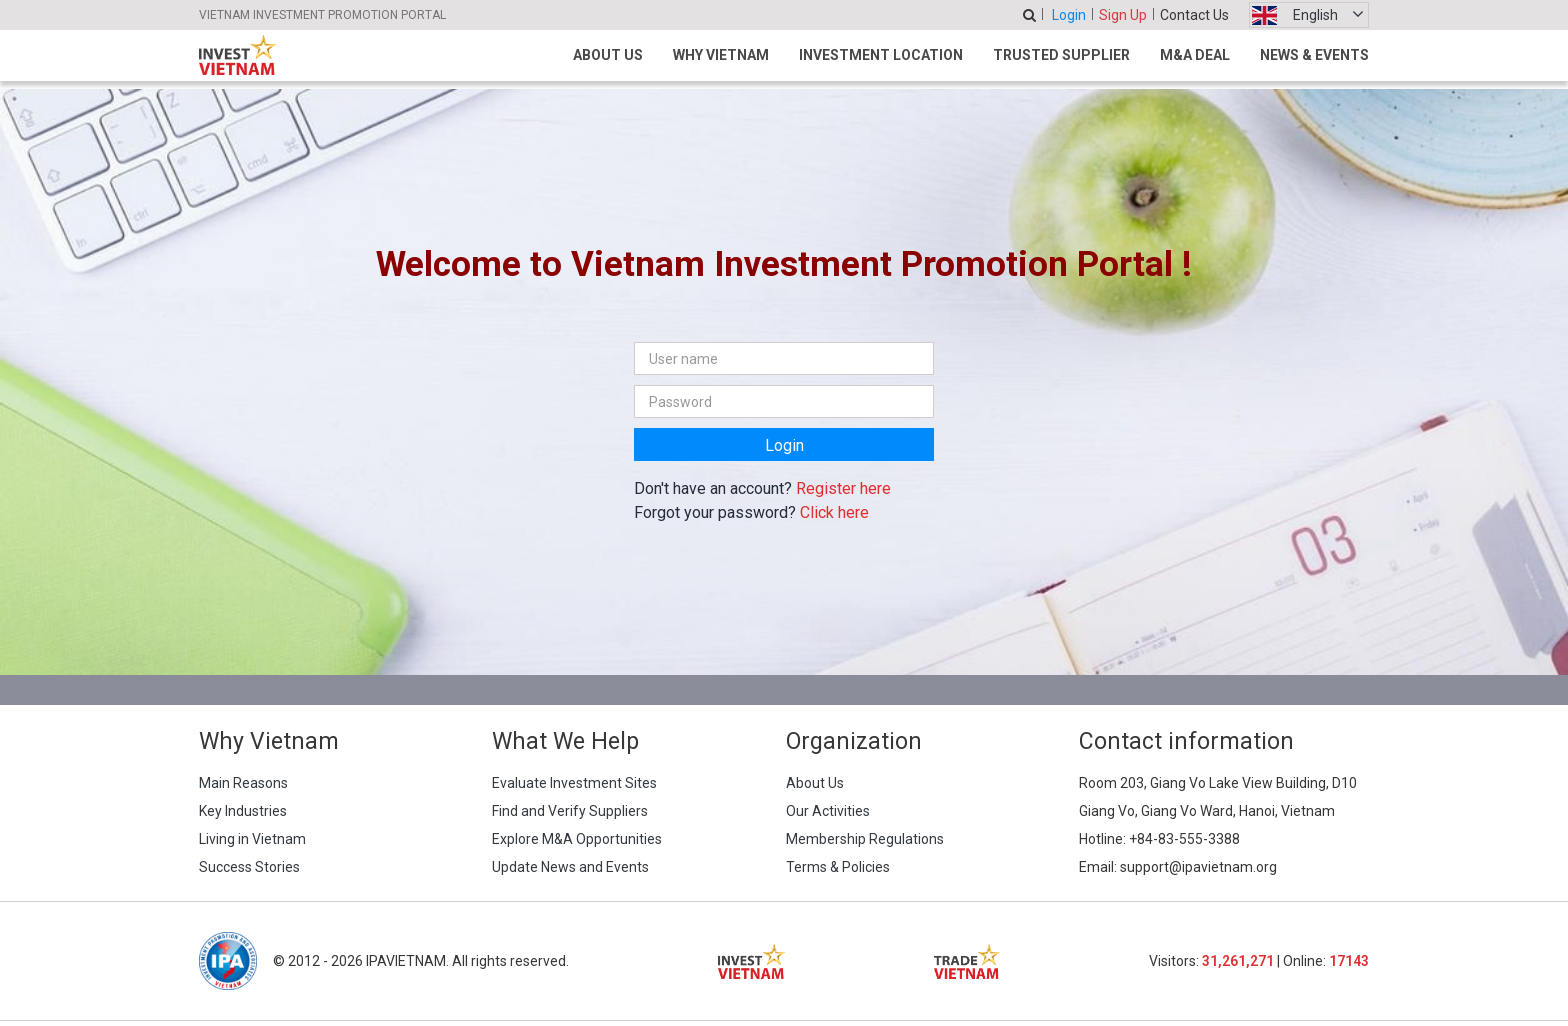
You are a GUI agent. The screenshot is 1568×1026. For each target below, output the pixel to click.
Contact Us (1194, 15)
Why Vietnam (721, 55)
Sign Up (1123, 15)
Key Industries (243, 811)
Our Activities (828, 811)
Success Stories (249, 867)
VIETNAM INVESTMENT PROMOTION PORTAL (322, 15)
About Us (608, 55)
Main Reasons (243, 783)
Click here (834, 512)
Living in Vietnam (252, 839)
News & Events (1314, 55)
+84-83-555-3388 (1184, 839)
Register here (843, 488)
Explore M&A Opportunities (577, 839)
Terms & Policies (838, 867)
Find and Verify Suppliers (570, 811)
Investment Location (881, 55)
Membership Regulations (865, 839)
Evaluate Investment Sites (574, 783)
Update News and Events (570, 867)
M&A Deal (1195, 55)
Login (1069, 15)
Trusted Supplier (1061, 55)
